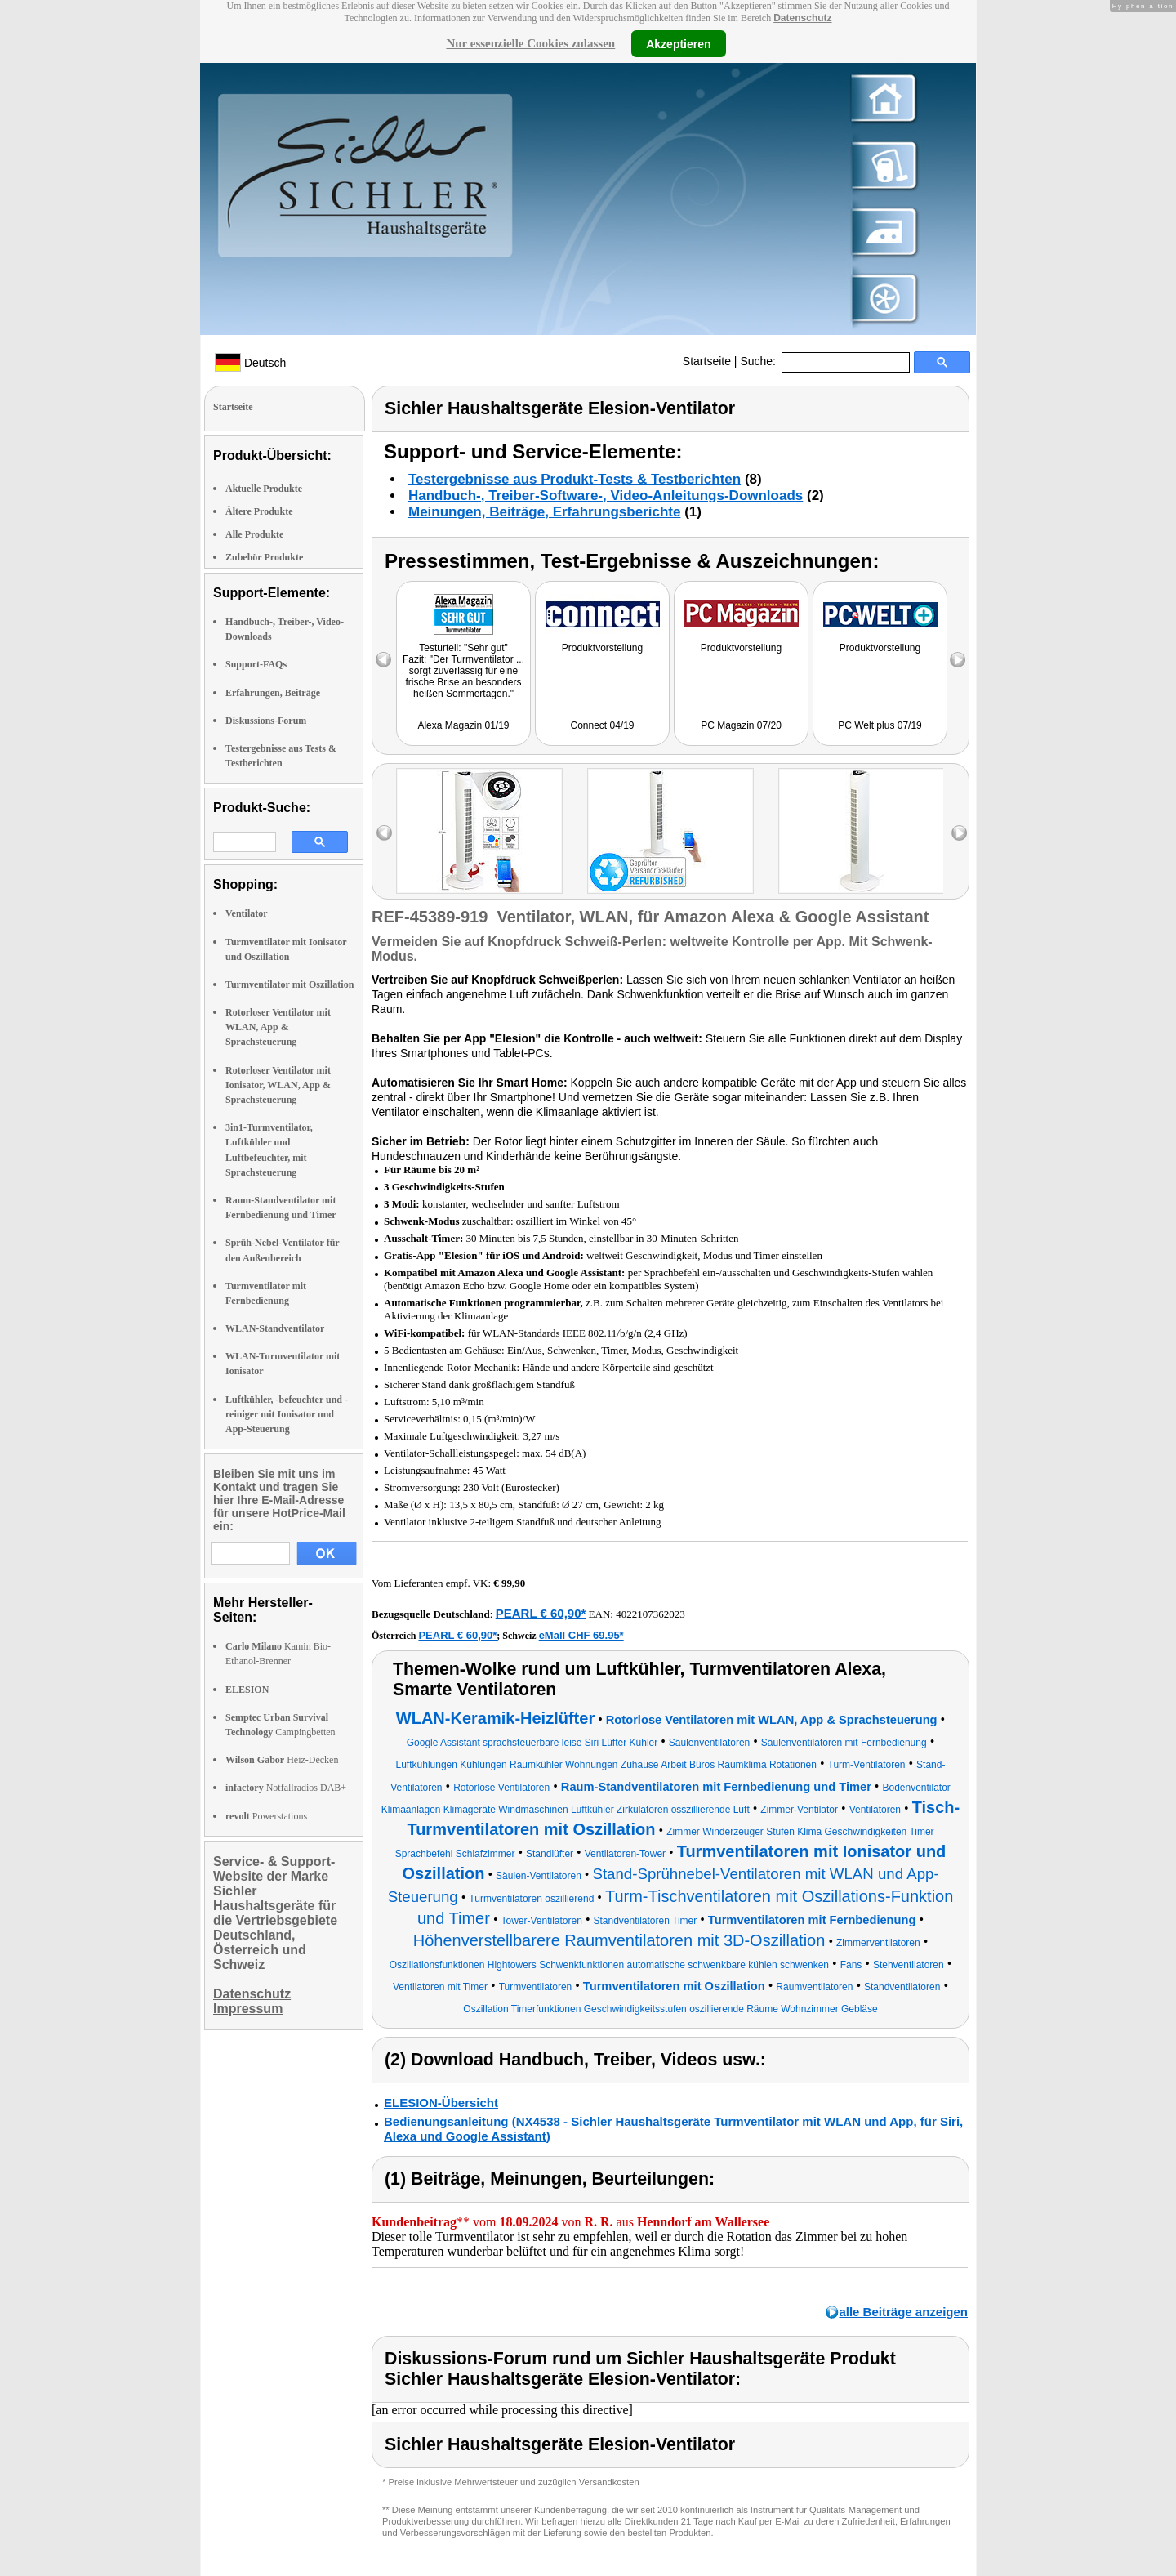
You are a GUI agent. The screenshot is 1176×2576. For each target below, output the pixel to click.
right (959, 833)
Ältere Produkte (259, 511)
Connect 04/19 (602, 725)
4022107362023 (650, 1614)
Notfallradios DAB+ (285, 1787)
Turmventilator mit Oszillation (289, 984)
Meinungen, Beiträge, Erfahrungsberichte (544, 512)
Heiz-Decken (281, 1760)
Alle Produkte (254, 534)
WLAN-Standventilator (274, 1328)
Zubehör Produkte (264, 557)
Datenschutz (802, 18)
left (384, 833)
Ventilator (246, 913)
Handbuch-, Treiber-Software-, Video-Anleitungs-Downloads (605, 495)
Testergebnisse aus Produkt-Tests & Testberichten (574, 479)
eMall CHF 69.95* (581, 1635)
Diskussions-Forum (265, 720)
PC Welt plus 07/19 (880, 725)
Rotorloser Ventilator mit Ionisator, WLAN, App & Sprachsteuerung (278, 1085)
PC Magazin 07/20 (741, 725)
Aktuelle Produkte (263, 488)
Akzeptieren (678, 43)
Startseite (707, 361)
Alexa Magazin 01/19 (463, 725)
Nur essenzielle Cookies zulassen (530, 43)
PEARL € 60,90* (541, 1613)
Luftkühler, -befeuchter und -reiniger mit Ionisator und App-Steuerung (286, 1414)
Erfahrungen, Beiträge (272, 693)
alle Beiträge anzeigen (903, 2312)
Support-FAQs (256, 664)
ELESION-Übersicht (441, 2102)
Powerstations (266, 1816)
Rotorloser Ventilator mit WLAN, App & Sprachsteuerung (278, 1027)
